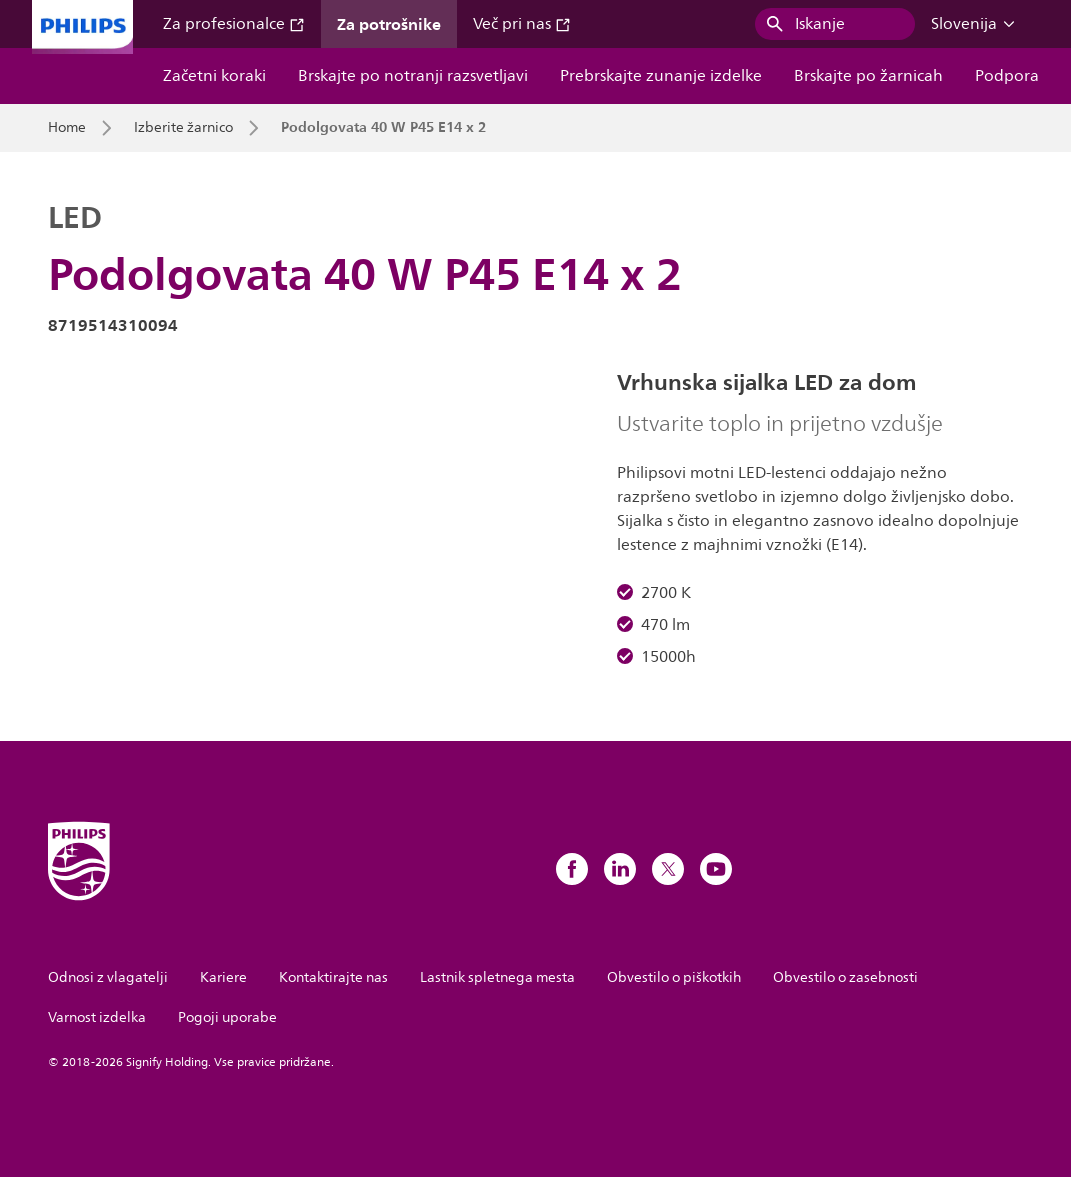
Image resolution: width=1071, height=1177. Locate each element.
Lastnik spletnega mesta (497, 977)
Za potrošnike (389, 24)
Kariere (223, 977)
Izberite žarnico (183, 128)
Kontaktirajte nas (333, 977)
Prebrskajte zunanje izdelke (661, 76)
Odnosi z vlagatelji (108, 977)
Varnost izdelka (97, 1017)
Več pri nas (522, 24)
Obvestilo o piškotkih (674, 977)
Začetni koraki (214, 76)
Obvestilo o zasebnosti (845, 977)
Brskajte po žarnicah (868, 76)
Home (67, 128)
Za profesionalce (234, 24)
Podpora (1007, 76)
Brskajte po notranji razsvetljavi (413, 76)
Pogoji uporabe (227, 1017)
